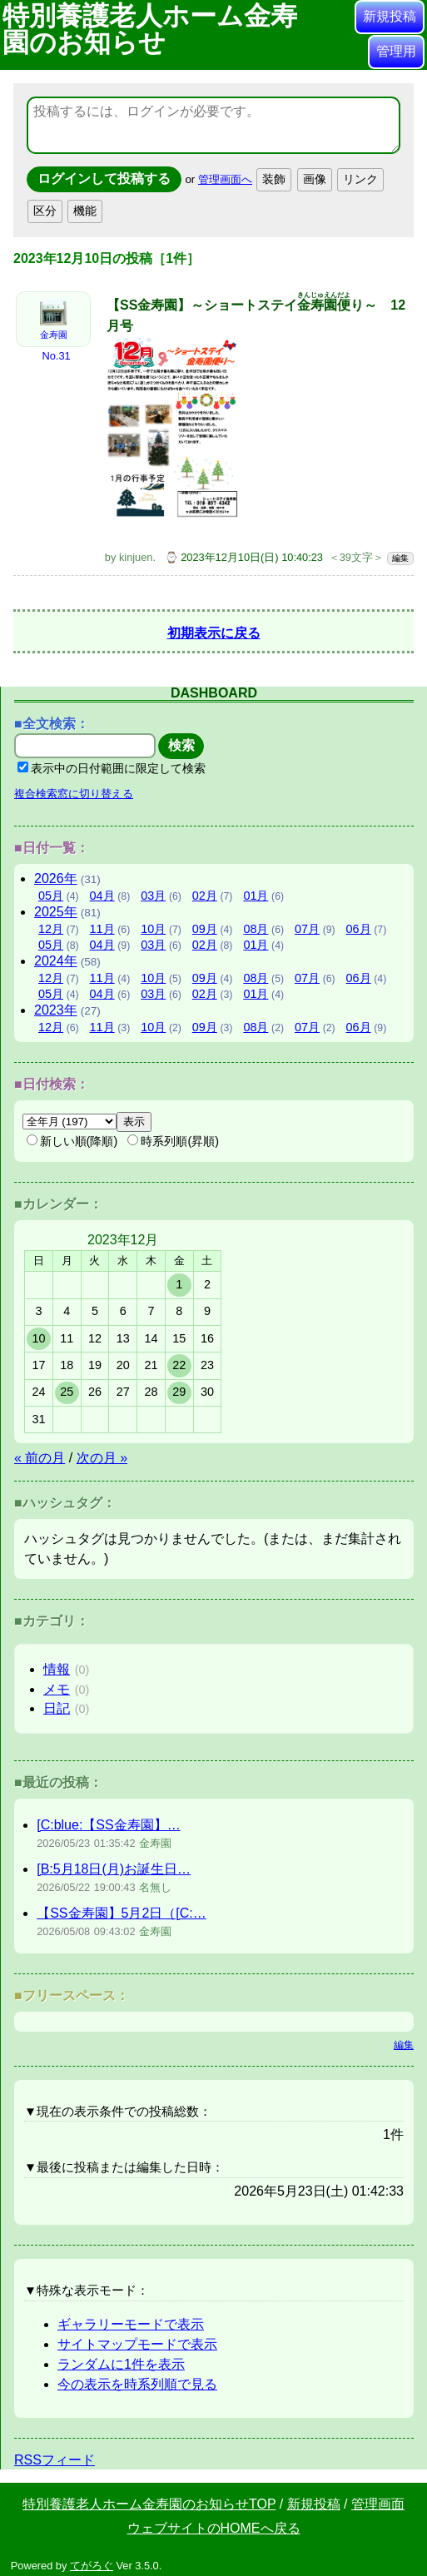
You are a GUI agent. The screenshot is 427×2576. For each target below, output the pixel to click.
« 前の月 (39, 1454)
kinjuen (136, 553)
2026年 (55, 874)
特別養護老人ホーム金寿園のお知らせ (149, 29)
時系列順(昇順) (173, 1137)
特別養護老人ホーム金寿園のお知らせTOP (149, 2500)
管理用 (396, 51)
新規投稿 (389, 16)
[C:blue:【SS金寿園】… (108, 1821)
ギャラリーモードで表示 (130, 2320)
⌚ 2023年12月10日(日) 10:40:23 (244, 553)
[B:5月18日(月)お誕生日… (114, 1865)
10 (38, 1334)
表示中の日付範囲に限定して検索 (111, 764)
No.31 (56, 356)
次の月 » (102, 1454)
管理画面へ (225, 179)
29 (179, 1387)
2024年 (55, 957)
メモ (56, 1685)
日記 (56, 1704)
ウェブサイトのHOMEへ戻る (213, 2524)
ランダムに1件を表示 (121, 2360)
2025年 (55, 908)
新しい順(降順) (72, 1137)
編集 (400, 553)
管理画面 (378, 2500)
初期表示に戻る (214, 629)
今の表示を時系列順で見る (137, 2380)
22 (179, 1360)
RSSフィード (54, 2456)
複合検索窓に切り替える (73, 789)
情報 (56, 1665)
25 (66, 1387)
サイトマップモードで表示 (137, 2340)
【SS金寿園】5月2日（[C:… (121, 1909)
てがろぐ (91, 2561)
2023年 (55, 1006)
